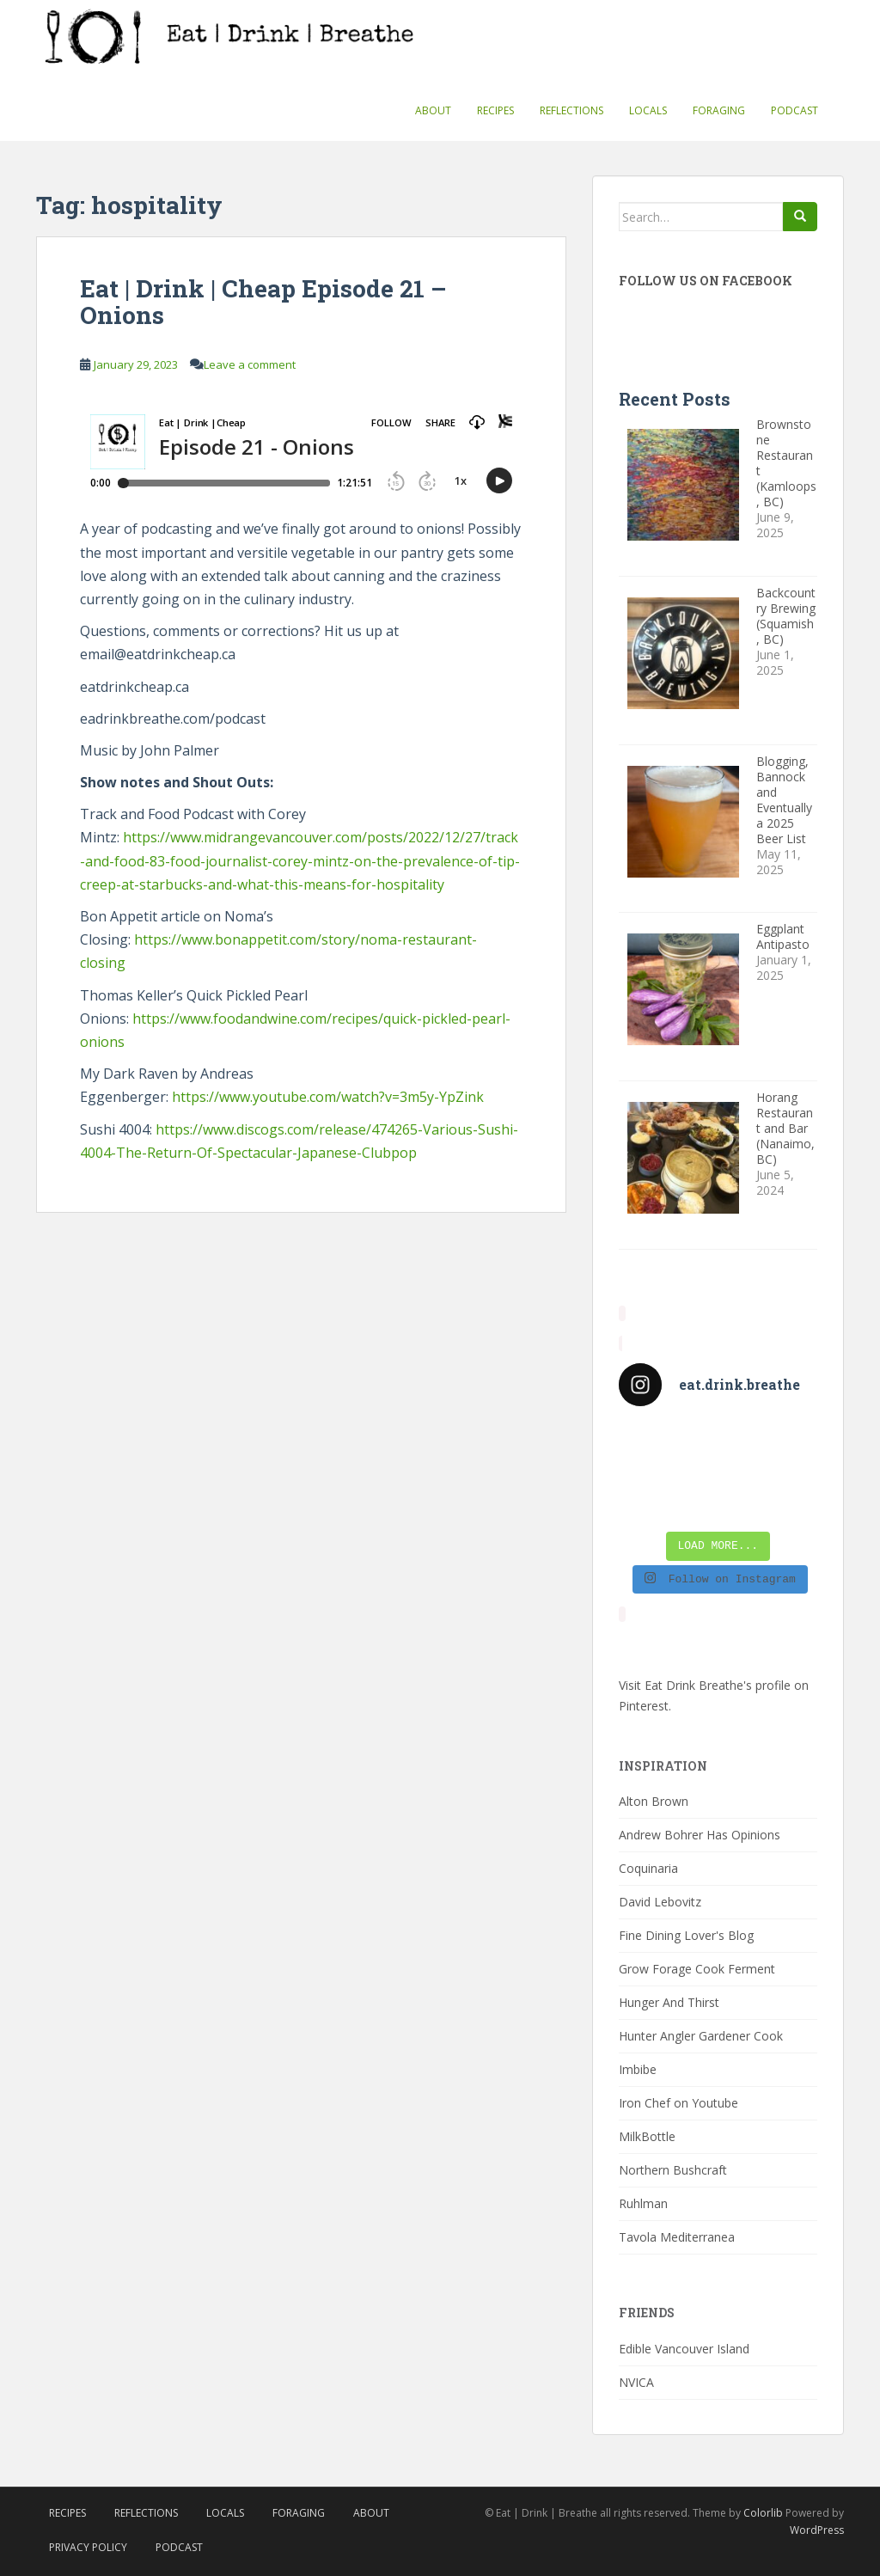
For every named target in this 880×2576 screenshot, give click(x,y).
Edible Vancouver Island (684, 2348)
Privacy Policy (88, 2547)
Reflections (571, 110)
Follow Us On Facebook (705, 280)
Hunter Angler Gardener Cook (701, 2036)
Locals (648, 110)
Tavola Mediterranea (677, 2237)
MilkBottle (647, 2136)
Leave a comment (250, 364)
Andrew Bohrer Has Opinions (699, 1834)
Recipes (495, 110)
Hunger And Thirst (669, 2002)
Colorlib (763, 2513)
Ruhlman (643, 2203)
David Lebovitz (660, 1902)
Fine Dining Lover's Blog (686, 1935)
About (433, 110)
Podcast (794, 110)
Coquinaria (648, 1868)
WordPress (817, 2530)
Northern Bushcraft (673, 2170)
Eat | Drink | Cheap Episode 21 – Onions (263, 301)
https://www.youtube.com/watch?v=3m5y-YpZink (328, 1096)
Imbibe (638, 2069)
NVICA (636, 2382)
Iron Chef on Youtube (678, 2103)
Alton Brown (653, 1801)
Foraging (719, 110)
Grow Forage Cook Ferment (697, 1969)
